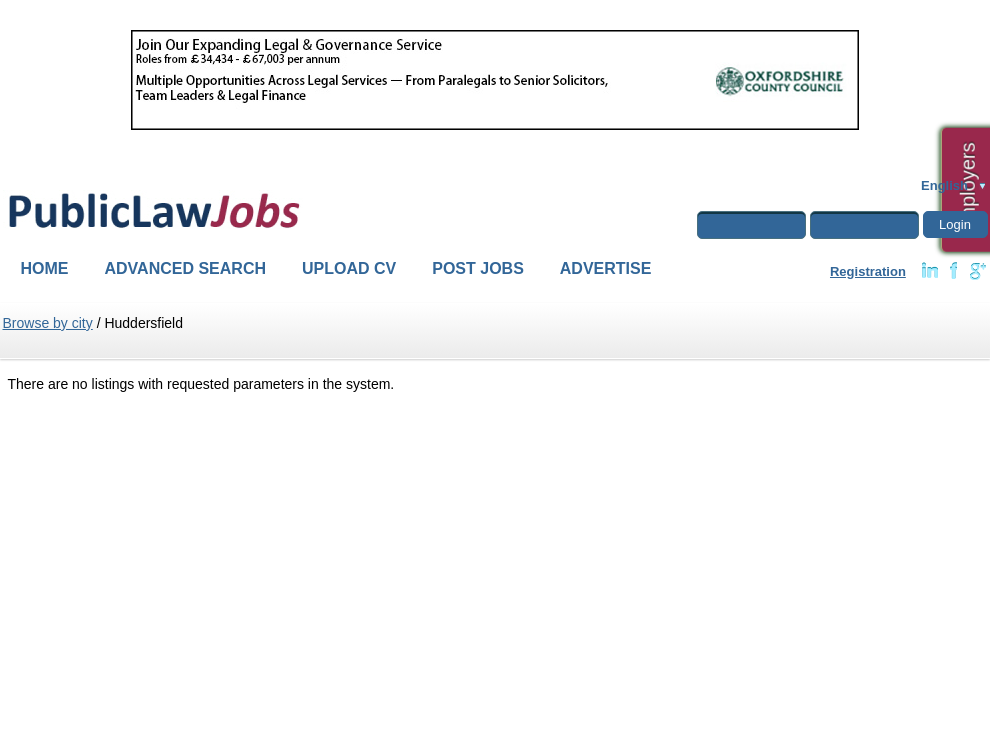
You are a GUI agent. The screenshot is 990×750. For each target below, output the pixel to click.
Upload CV (349, 268)
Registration (868, 271)
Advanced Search (186, 268)
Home (45, 268)
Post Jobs (478, 268)
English (944, 185)
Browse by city (48, 323)
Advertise (606, 268)
